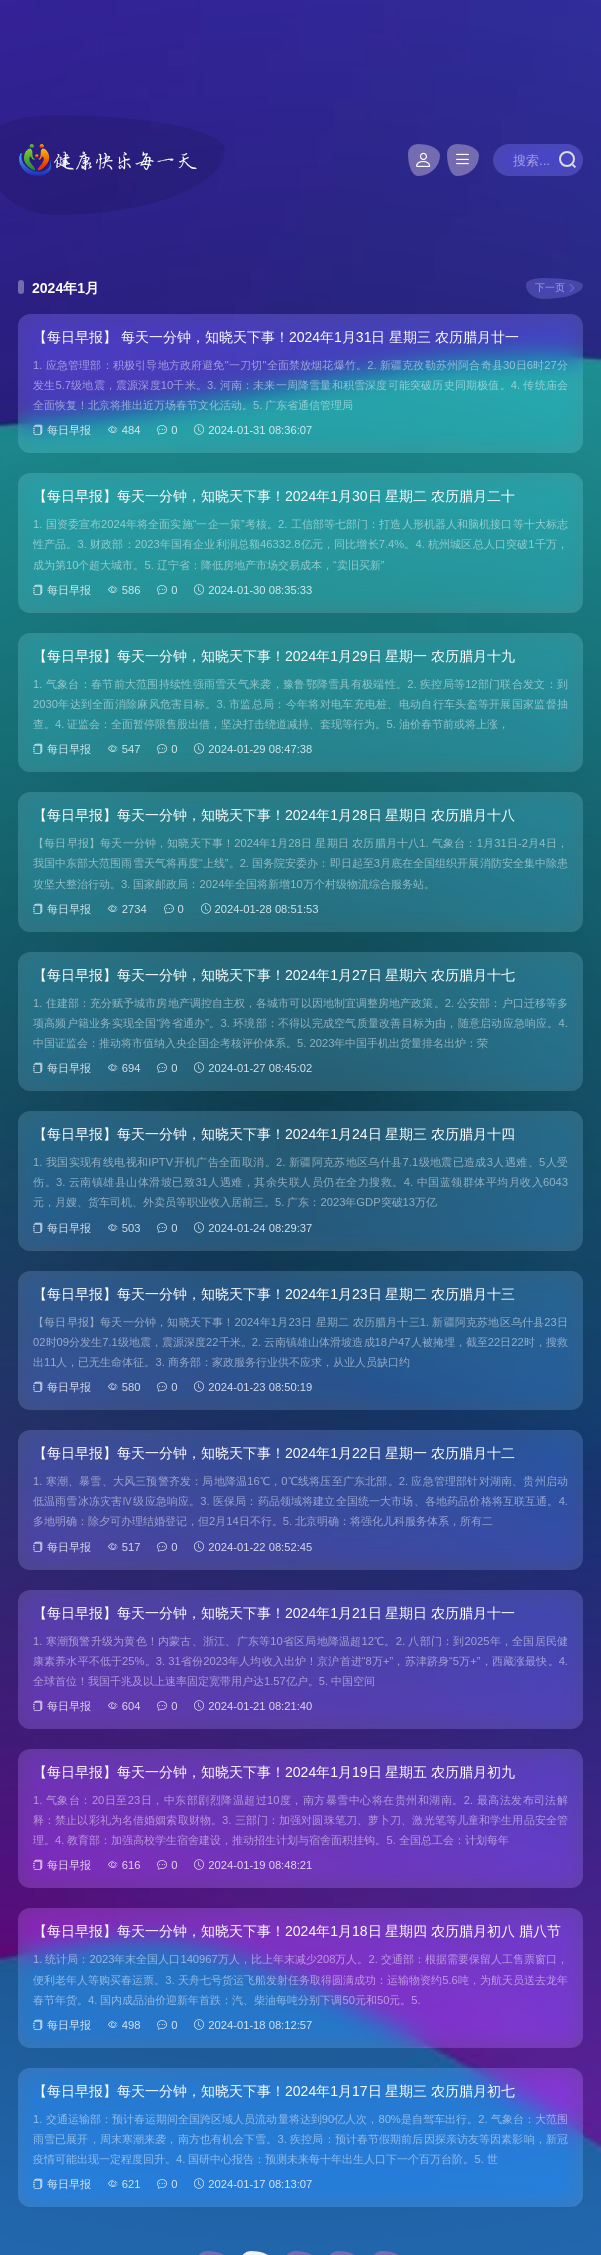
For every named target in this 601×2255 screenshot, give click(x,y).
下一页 (550, 287)
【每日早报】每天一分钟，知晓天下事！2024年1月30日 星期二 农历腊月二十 (274, 496)
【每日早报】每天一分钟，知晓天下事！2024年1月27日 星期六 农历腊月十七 (274, 975)
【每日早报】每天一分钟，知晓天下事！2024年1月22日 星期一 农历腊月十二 (274, 1453)
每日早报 (69, 430)
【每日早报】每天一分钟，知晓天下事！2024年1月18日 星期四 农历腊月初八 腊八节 (297, 1931)
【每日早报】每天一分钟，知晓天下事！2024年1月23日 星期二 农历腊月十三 (274, 1294)
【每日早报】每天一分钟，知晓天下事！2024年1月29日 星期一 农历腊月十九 (274, 656)
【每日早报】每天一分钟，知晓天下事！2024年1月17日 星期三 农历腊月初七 (274, 2091)
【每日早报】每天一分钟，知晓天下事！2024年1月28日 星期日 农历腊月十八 (274, 815)
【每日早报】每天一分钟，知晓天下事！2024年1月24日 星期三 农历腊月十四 (274, 1134)
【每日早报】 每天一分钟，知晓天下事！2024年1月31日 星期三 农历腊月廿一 (276, 337)
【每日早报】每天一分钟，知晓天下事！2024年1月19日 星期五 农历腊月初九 (274, 1772)
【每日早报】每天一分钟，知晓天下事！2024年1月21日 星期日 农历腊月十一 (274, 1613)
